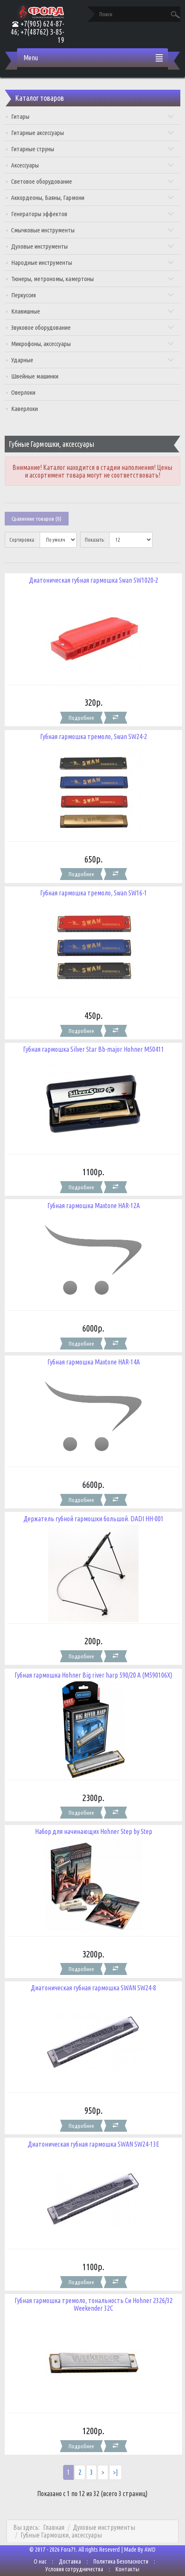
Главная (53, 2527)
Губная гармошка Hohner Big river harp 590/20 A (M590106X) (93, 1675)
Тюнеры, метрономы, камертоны (92, 278)
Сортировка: (22, 540)
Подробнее (81, 717)
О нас (40, 2561)
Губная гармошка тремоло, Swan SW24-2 (93, 736)
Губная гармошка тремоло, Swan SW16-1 (93, 893)
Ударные (92, 360)
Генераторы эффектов (92, 213)
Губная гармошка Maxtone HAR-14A (93, 1362)
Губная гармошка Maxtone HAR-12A (93, 1205)
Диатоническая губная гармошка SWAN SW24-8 (93, 1988)
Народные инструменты (92, 262)
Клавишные (92, 311)
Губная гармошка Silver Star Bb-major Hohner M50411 (93, 1049)
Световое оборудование (92, 181)
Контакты (127, 2569)
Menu (30, 58)
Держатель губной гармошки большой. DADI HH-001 (93, 1519)
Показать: (95, 540)
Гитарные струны (92, 149)
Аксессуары (92, 165)
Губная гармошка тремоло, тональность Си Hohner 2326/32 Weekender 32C (93, 2304)
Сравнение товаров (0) (36, 518)
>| (115, 2472)
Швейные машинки (34, 376)
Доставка (70, 2561)
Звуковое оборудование (92, 327)
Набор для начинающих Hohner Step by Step (93, 1831)
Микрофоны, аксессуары (92, 343)
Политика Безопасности (120, 2561)
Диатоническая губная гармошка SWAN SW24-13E (93, 2144)
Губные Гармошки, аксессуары (61, 2535)
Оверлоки (23, 392)
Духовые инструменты (92, 246)
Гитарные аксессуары (92, 132)
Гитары (92, 116)
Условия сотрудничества (74, 2569)
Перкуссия (92, 295)
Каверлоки (24, 408)
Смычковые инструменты (92, 230)
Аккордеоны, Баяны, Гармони (92, 197)
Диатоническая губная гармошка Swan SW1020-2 (93, 580)
